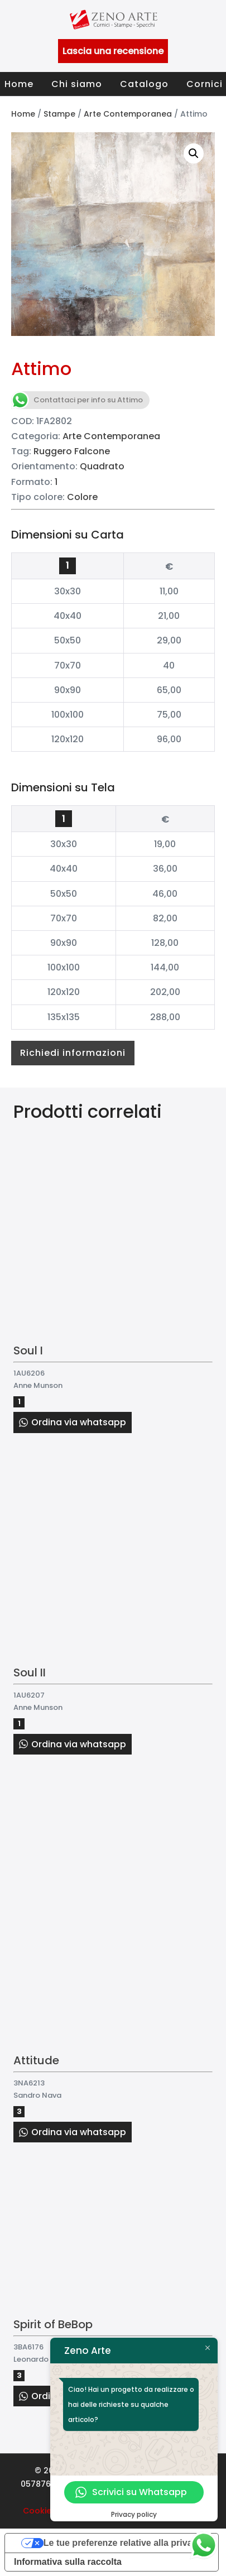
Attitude (36, 2060)
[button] (194, 153)
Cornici (204, 84)
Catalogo (144, 84)
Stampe (59, 113)
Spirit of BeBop (53, 2324)
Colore (82, 497)
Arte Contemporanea (128, 113)
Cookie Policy (50, 2510)
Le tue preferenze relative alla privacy (123, 2543)
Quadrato (102, 466)
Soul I (28, 1350)
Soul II (29, 1672)
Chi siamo (76, 84)
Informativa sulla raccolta (68, 2562)
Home (18, 84)
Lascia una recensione (113, 51)
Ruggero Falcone (71, 451)
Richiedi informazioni (73, 1052)
